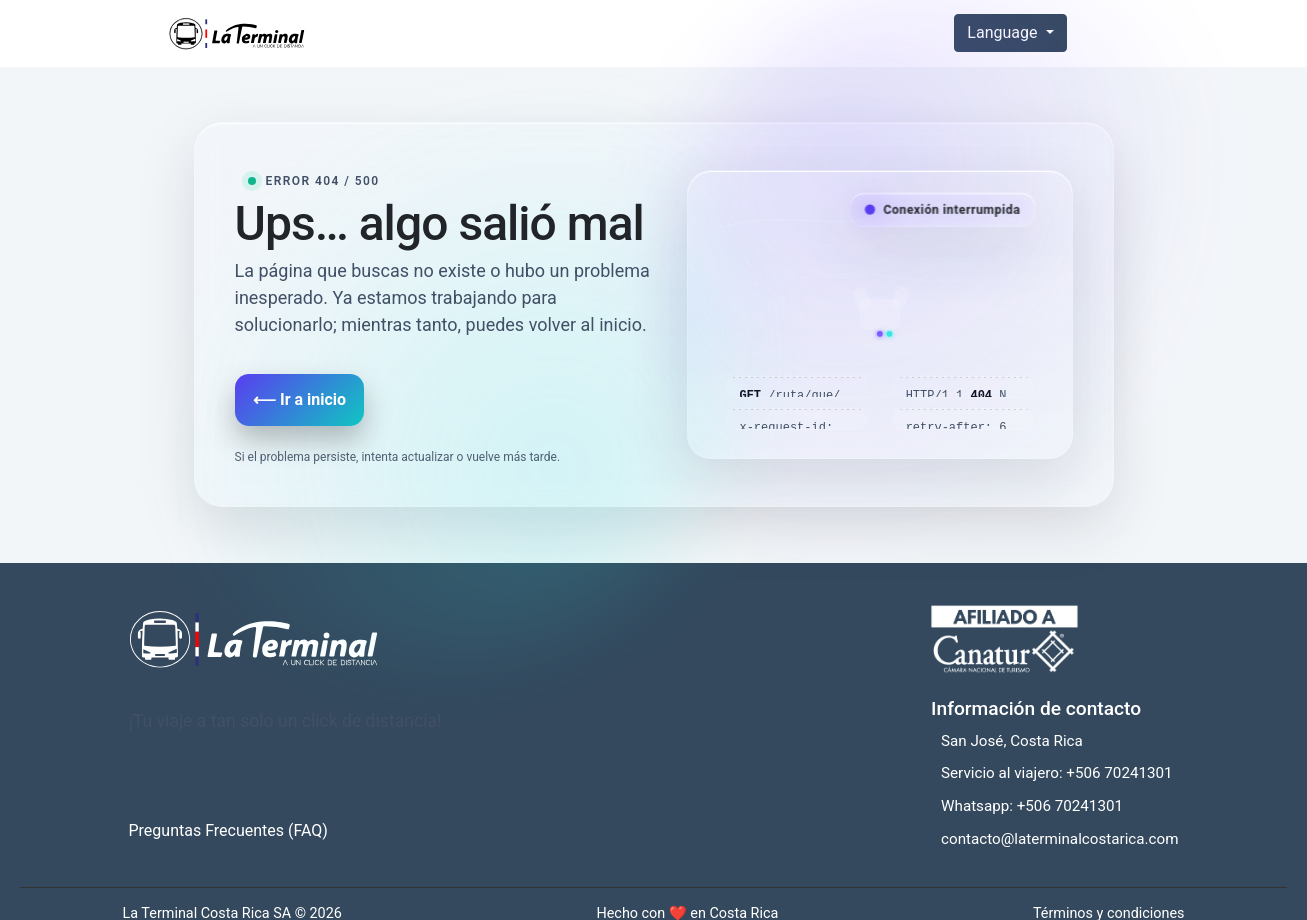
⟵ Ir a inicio (299, 399)
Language (1004, 32)
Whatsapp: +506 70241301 (1032, 806)
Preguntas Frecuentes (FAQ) (228, 830)
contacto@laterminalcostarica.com (1059, 839)
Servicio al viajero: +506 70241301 (1057, 773)
